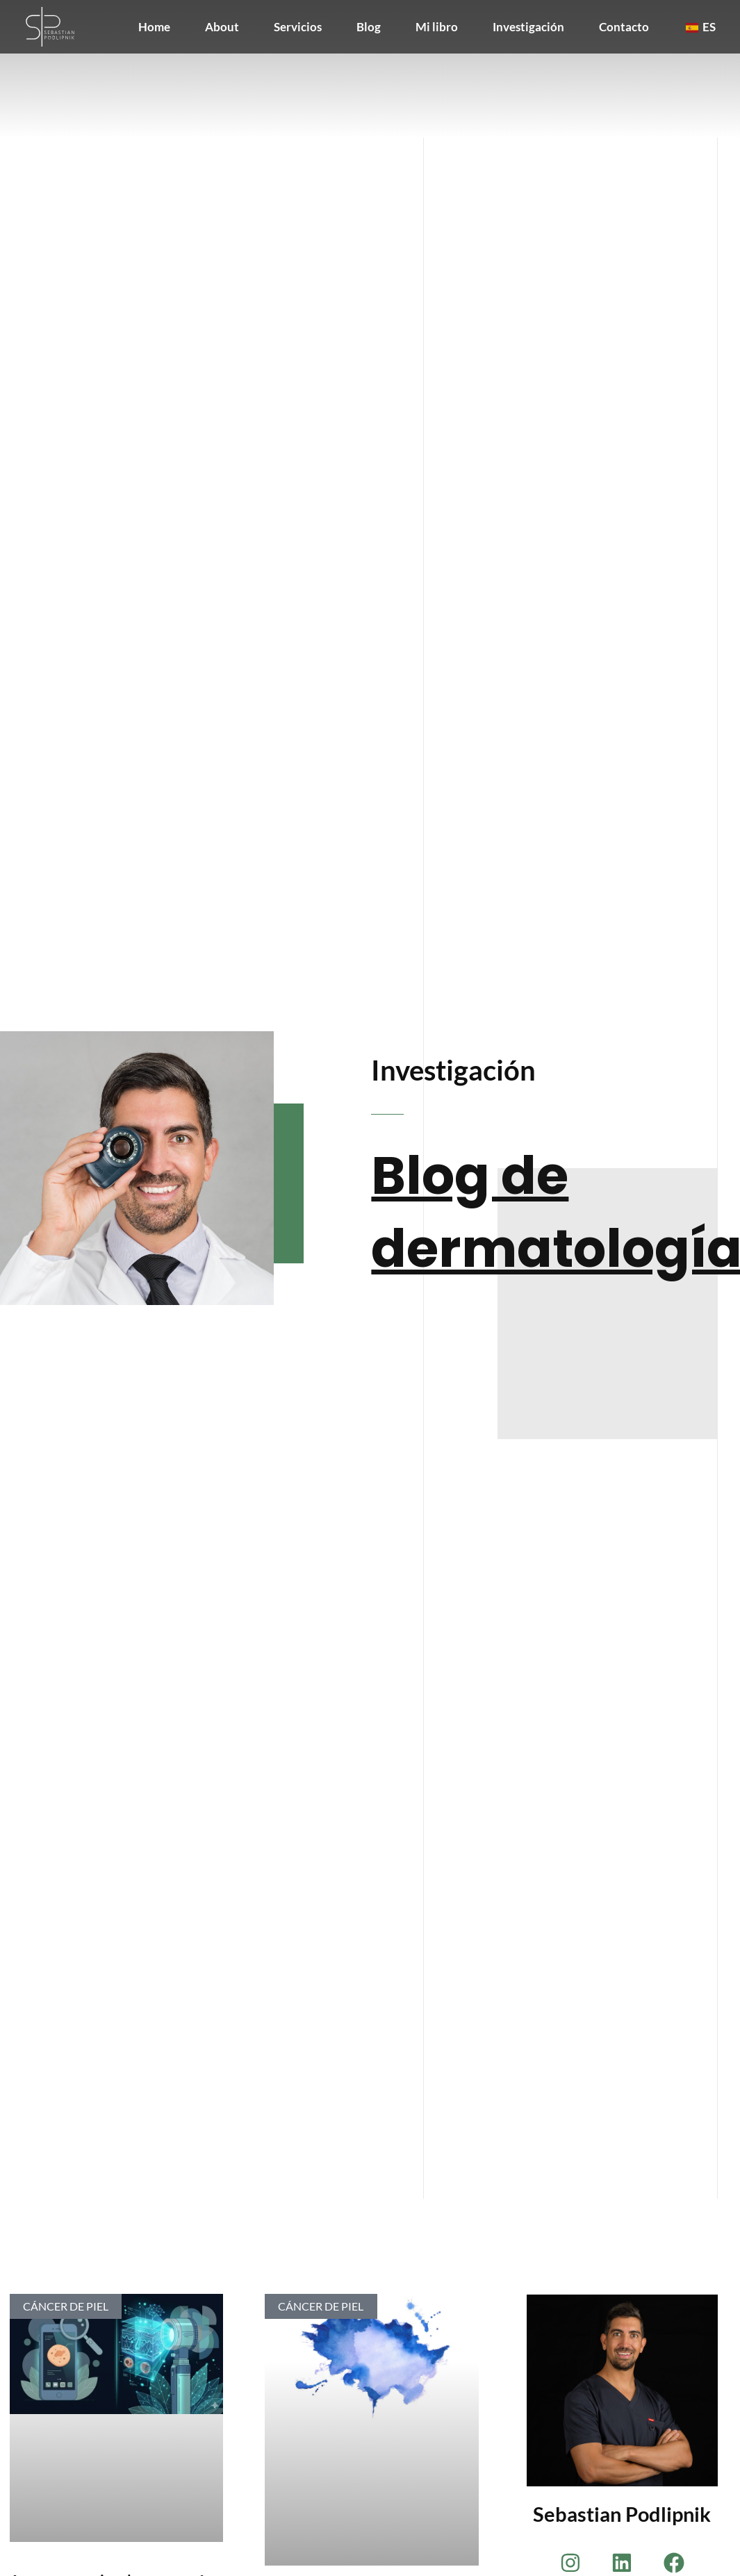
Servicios (298, 26)
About (222, 26)
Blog (368, 26)
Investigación (528, 26)
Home (154, 26)
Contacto (624, 26)
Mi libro (437, 26)
